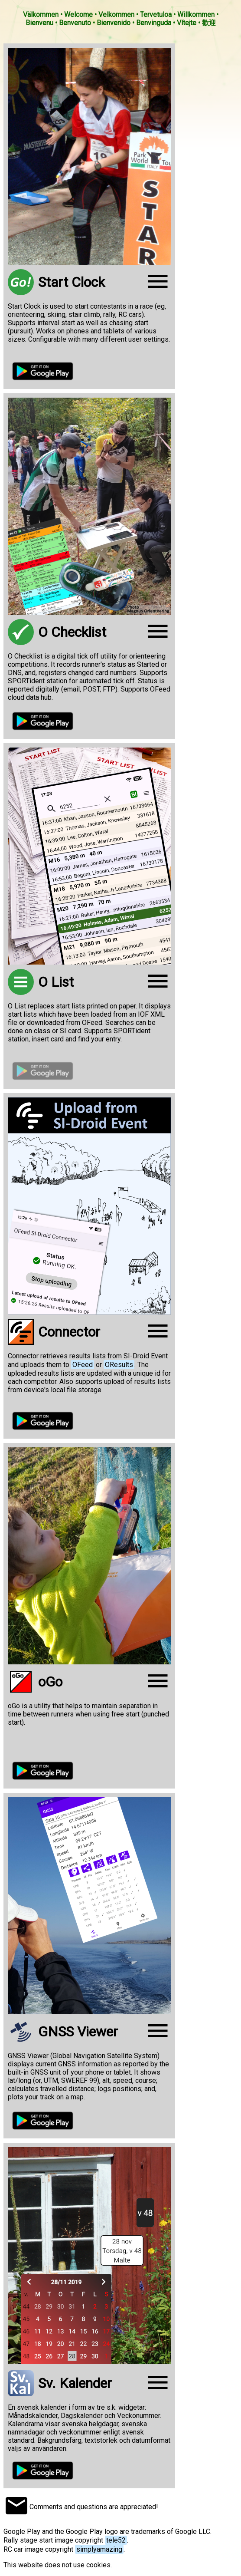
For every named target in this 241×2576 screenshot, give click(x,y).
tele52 (116, 2540)
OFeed (82, 1364)
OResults (119, 1364)
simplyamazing (99, 2549)
